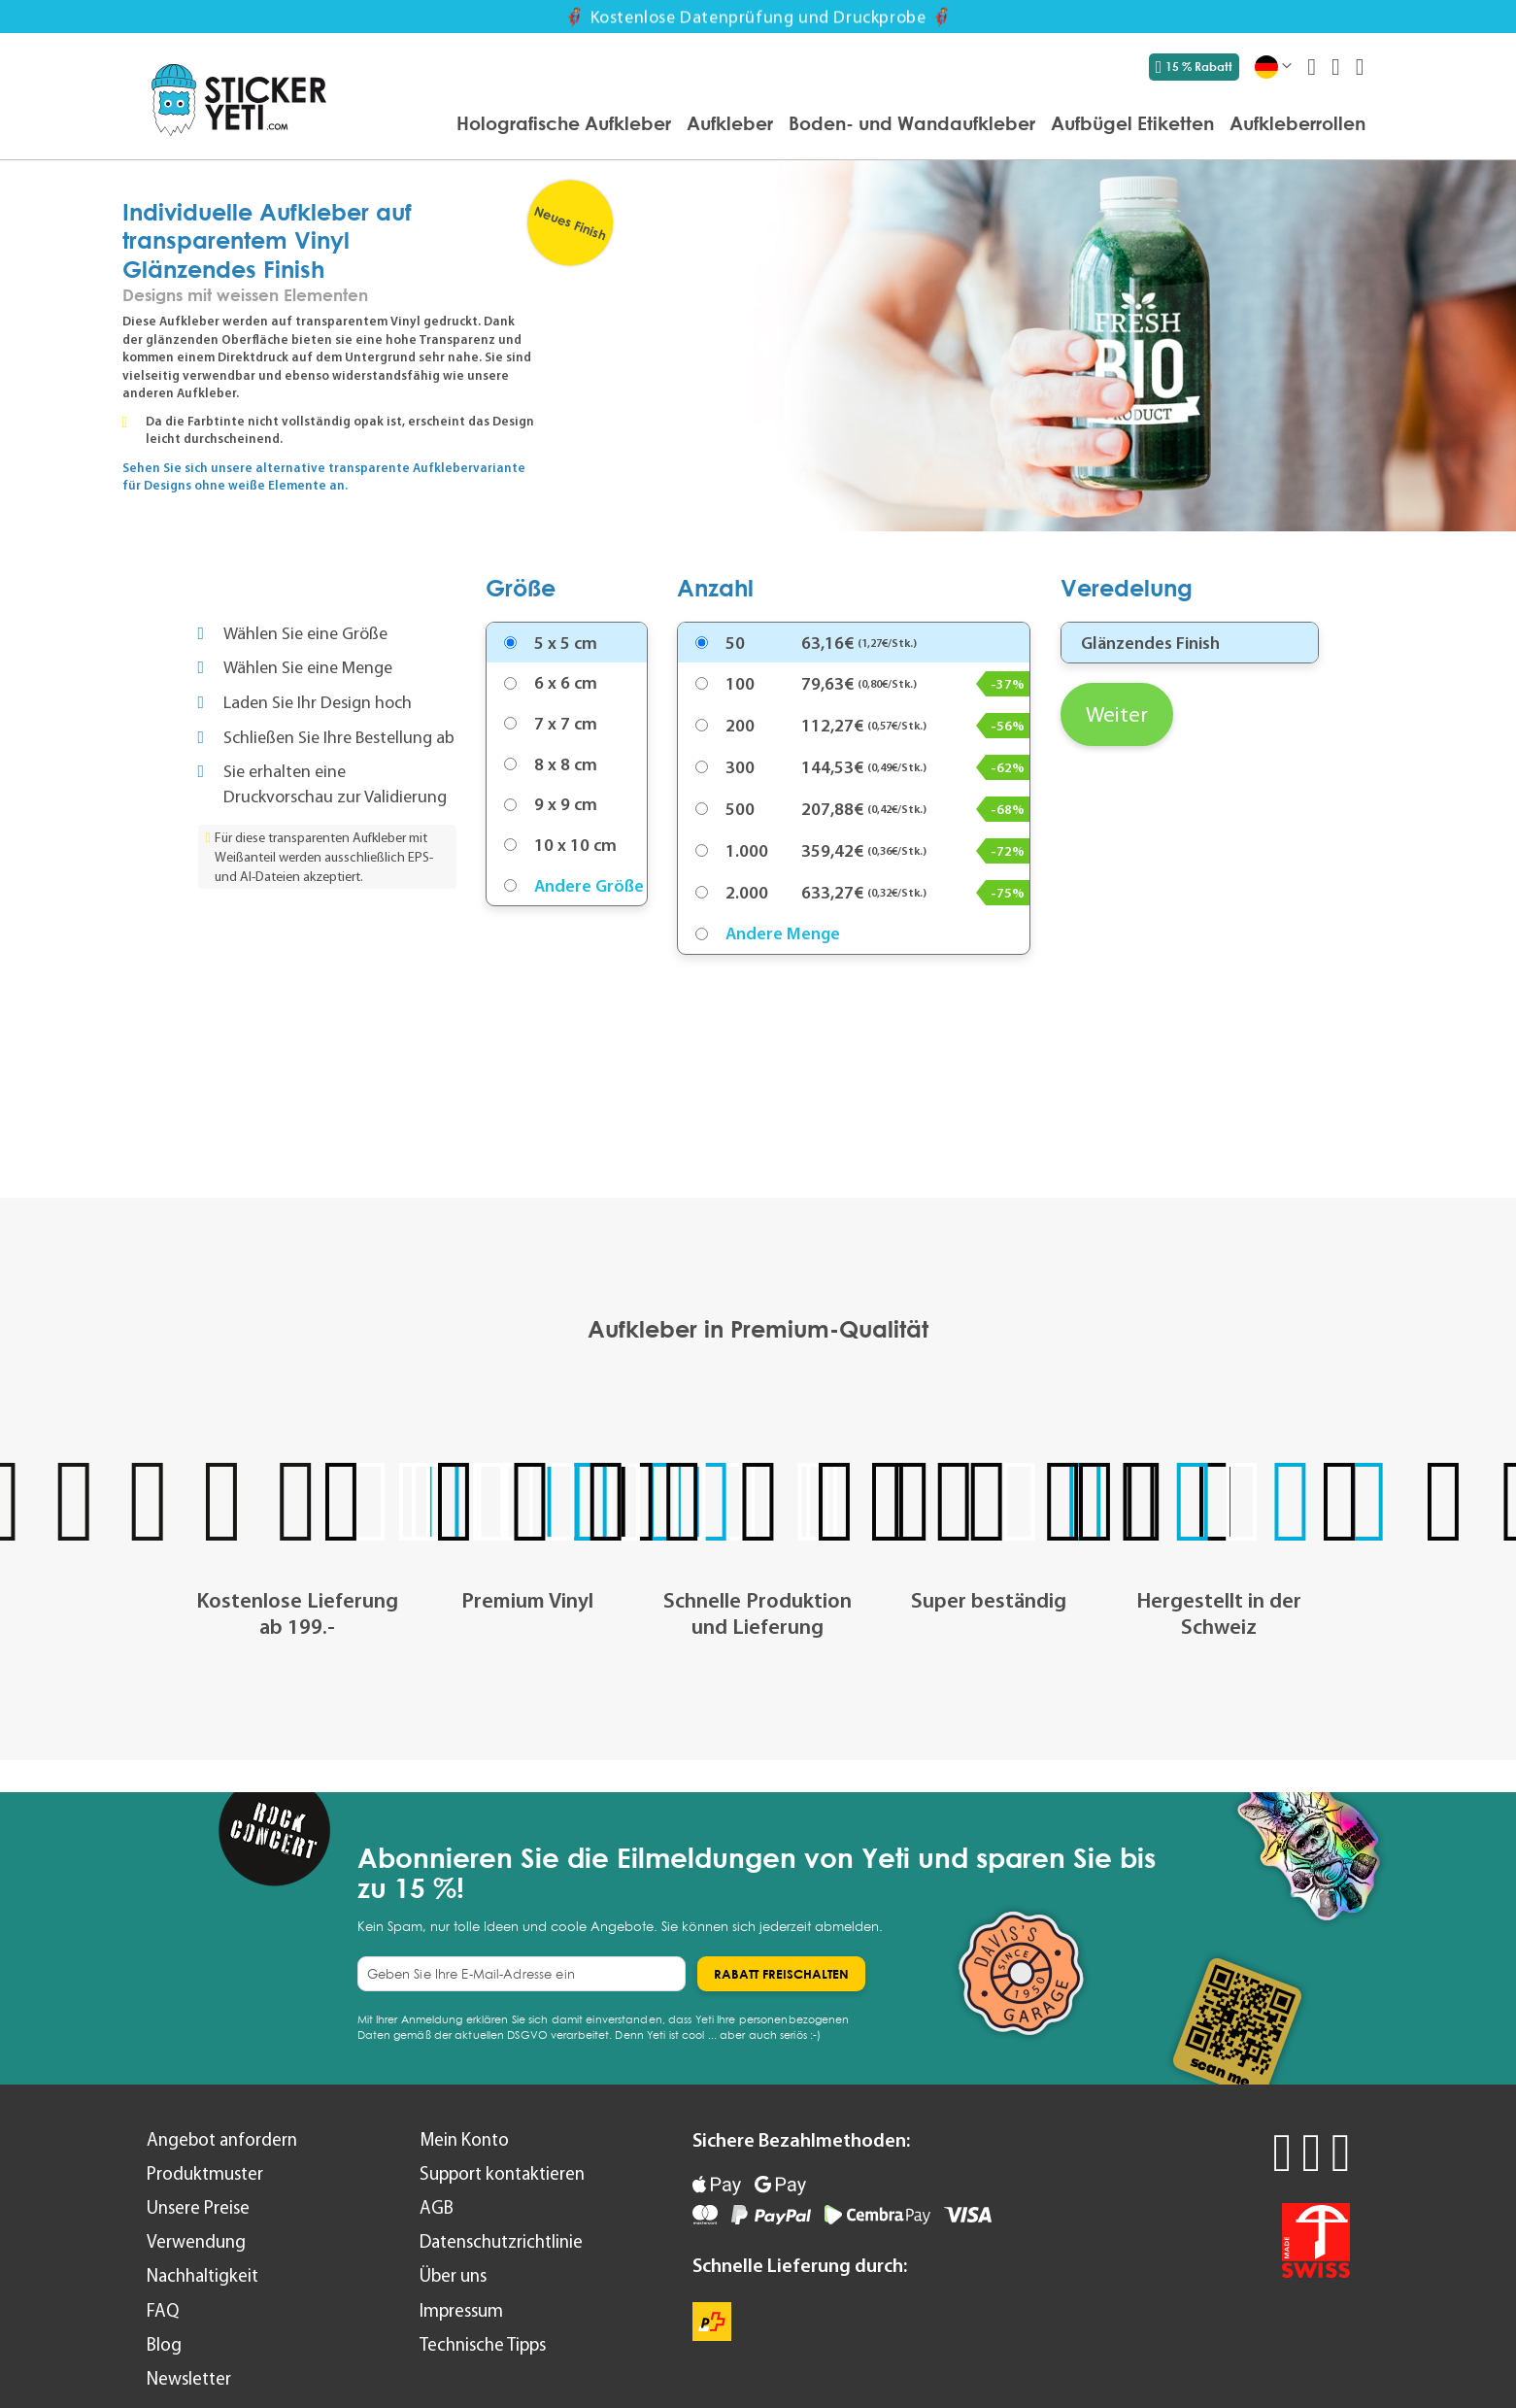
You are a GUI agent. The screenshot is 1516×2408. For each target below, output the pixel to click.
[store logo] (239, 99)
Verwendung (196, 2241)
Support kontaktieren (502, 2173)
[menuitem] (563, 123)
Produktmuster (205, 2173)
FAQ (163, 2310)
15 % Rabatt (1194, 67)
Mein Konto (464, 2139)
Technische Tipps (483, 2344)
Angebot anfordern (222, 2139)
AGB (437, 2207)
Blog (164, 2344)
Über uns (453, 2275)
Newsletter (189, 2378)
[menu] (855, 125)
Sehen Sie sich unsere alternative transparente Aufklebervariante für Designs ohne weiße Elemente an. (323, 476)
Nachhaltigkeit (202, 2275)
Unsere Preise (198, 2207)
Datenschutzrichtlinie (501, 2241)
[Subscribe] (781, 1973)
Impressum (461, 2310)
